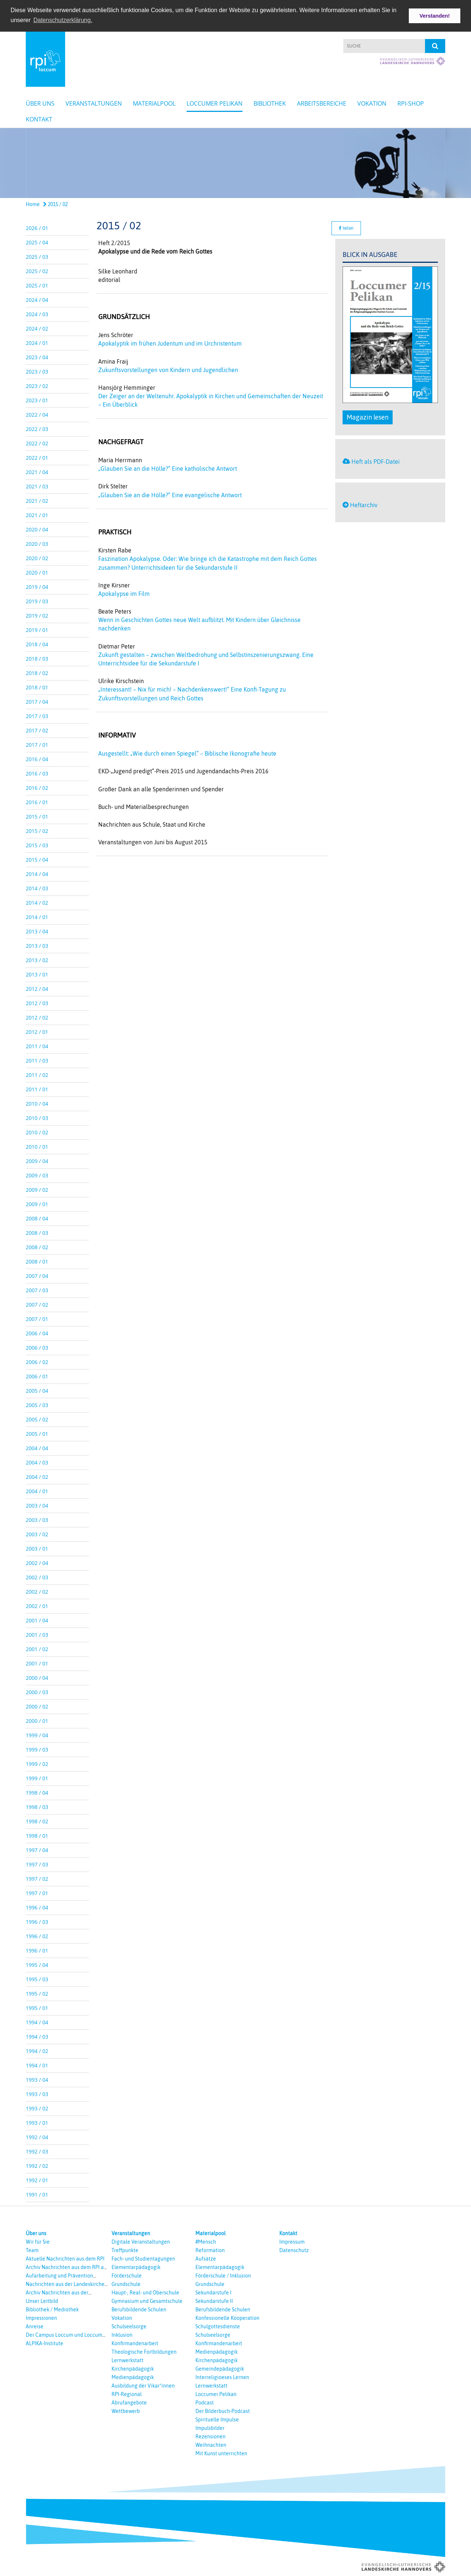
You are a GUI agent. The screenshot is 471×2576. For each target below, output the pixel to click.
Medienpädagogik (132, 2376)
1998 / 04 (37, 1791)
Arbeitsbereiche (321, 103)
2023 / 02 (37, 385)
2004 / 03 (37, 1461)
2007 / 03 (37, 1289)
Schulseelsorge (128, 2326)
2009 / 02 (37, 1188)
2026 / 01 (37, 227)
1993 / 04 (37, 2078)
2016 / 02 (37, 787)
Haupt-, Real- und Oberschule (145, 2292)
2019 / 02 (37, 614)
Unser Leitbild (42, 2300)
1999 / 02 (37, 1763)
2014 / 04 (37, 873)
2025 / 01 (37, 284)
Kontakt (39, 118)
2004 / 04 (37, 1447)
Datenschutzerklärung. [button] (62, 20)
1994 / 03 (37, 2035)
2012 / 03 (37, 1002)
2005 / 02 (37, 1418)
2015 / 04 (37, 858)
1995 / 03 (37, 1978)
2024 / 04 (37, 299)
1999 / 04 (37, 1734)
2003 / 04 (37, 1504)
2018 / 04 (37, 643)
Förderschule (126, 2275)
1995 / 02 (37, 1992)
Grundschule (126, 2283)
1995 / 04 (37, 1964)
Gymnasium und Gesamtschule (147, 2300)
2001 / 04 (37, 1619)
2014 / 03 (37, 887)
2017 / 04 (37, 700)
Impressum (292, 2241)
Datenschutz (294, 2249)
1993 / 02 (37, 2107)
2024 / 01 (37, 342)
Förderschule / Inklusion (223, 2275)
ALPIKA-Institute (44, 2343)
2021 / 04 (37, 471)
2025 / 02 (37, 270)
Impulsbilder (209, 2427)
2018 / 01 (37, 686)
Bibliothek (270, 103)
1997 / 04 (37, 1849)
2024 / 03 (37, 313)
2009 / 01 (37, 1203)
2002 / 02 (37, 1590)
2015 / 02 (55, 203)
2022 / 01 (37, 456)
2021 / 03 (37, 485)
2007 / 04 (37, 1275)
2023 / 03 (37, 370)
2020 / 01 (37, 571)
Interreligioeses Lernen (222, 2376)
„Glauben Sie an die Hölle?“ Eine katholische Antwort (167, 467)
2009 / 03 (37, 1174)
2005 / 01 (37, 1433)
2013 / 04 (37, 930)
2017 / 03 (37, 715)
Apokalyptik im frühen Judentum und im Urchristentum (170, 343)
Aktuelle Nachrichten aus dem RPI (65, 2258)
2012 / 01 (37, 1031)
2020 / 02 (37, 557)
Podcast (204, 2402)
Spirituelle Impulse (217, 2419)
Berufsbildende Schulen (138, 2309)
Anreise (34, 2326)
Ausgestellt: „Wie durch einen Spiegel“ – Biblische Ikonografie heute (187, 752)
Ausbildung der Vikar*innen (143, 2385)
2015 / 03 (37, 844)
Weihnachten (210, 2444)
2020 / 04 (37, 528)
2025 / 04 (37, 241)
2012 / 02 (37, 1016)
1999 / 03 (37, 1748)
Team (32, 2249)
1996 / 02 (37, 1935)
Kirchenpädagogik (132, 2368)
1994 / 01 (37, 2064)
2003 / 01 (37, 1547)
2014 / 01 (37, 916)
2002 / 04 (37, 1562)
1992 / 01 (37, 2179)
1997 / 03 (37, 1863)
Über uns (40, 103)
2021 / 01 (37, 514)
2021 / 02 (37, 500)
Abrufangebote (129, 2402)
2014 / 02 (37, 901)
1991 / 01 (37, 2193)
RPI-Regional (126, 2393)
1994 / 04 (37, 2021)
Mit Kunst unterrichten (221, 2453)
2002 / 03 (37, 1576)
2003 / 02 (37, 1533)
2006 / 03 (37, 1346)
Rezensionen (210, 2436)
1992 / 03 (37, 2150)
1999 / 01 (37, 1777)
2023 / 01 (37, 399)
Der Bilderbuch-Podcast (222, 2410)
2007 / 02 (37, 1303)
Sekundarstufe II (214, 2300)
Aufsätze (205, 2258)
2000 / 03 (37, 1691)
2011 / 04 (37, 1045)
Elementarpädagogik (135, 2266)
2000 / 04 (37, 1677)
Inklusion (121, 2334)
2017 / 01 (37, 744)
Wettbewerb (125, 2410)
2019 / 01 (37, 629)
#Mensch (205, 2241)
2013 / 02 (37, 959)
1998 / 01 (37, 1834)
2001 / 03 (37, 1633)
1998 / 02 (37, 1820)
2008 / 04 (37, 1217)
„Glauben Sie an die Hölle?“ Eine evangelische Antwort (170, 494)
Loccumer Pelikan (214, 103)
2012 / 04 (37, 988)
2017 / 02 (37, 729)
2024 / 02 (37, 327)
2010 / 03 (37, 1117)
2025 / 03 (37, 255)
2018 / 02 (37, 672)
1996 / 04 (37, 1906)
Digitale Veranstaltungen (140, 2241)
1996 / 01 (37, 1949)
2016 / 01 (37, 801)
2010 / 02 (37, 1131)
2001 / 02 (37, 1648)
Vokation (371, 103)
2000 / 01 (37, 1720)
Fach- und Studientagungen (143, 2258)
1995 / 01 (37, 2007)
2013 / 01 (37, 973)
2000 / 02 (37, 1705)
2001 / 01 (37, 1662)
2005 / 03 (37, 1404)
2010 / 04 (37, 1102)
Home (33, 203)
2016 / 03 (37, 772)
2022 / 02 (37, 442)
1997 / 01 (37, 1892)
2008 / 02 (37, 1246)
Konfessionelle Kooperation (227, 2317)
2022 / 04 (37, 413)
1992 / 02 (37, 2165)
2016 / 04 (37, 758)
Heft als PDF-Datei (375, 460)
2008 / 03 (37, 1232)
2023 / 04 (37, 356)
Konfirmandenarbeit (134, 2343)
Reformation (210, 2249)
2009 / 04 (37, 1160)
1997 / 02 (37, 1877)
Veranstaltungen (93, 103)
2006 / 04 (37, 1332)
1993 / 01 (37, 2122)
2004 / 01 (37, 1490)
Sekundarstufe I (213, 2292)
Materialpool (154, 103)
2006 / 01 (37, 1375)
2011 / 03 (37, 1059)
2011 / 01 (37, 1088)
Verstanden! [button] (434, 16)
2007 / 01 (37, 1318)
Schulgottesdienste (217, 2326)
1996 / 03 (37, 1921)
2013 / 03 (37, 944)
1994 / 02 (37, 2050)
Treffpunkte (124, 2249)
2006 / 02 (37, 1361)
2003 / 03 (37, 1519)
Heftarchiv (364, 504)
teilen (346, 227)
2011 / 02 (37, 1074)
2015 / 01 (37, 815)
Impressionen (41, 2317)
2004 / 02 (37, 1476)
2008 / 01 (37, 1260)
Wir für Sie (38, 2241)
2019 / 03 (37, 600)
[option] (235, 162)
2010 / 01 (37, 1145)
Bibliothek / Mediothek (52, 2309)
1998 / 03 (37, 1806)
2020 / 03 (37, 543)
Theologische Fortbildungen (144, 2351)
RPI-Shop (410, 103)
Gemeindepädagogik (219, 2368)
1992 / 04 (37, 2136)
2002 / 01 (37, 1605)
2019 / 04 (37, 586)
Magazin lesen (368, 416)
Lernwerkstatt (127, 2360)
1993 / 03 (37, 2093)
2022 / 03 (37, 428)
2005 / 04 (37, 1389)
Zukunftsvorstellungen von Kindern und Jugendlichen (168, 369)
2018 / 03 (37, 657)
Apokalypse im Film (124, 593)
